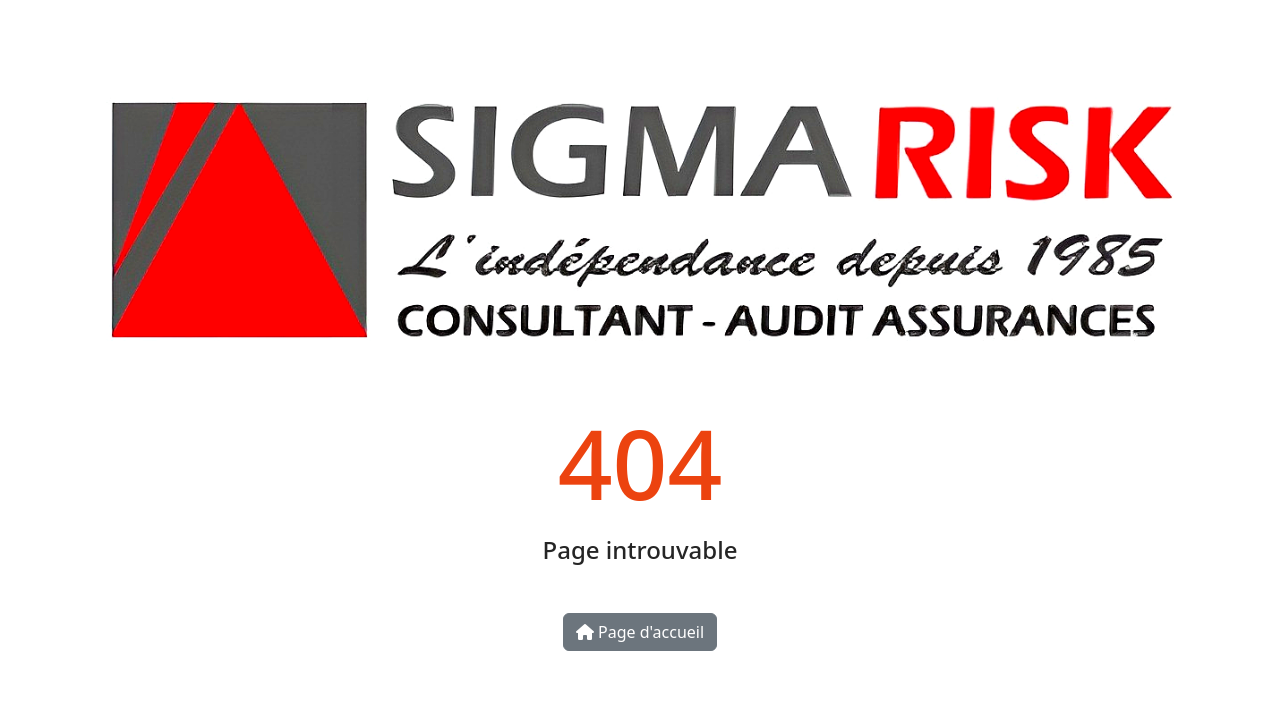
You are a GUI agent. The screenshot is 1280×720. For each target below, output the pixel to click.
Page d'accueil (640, 632)
